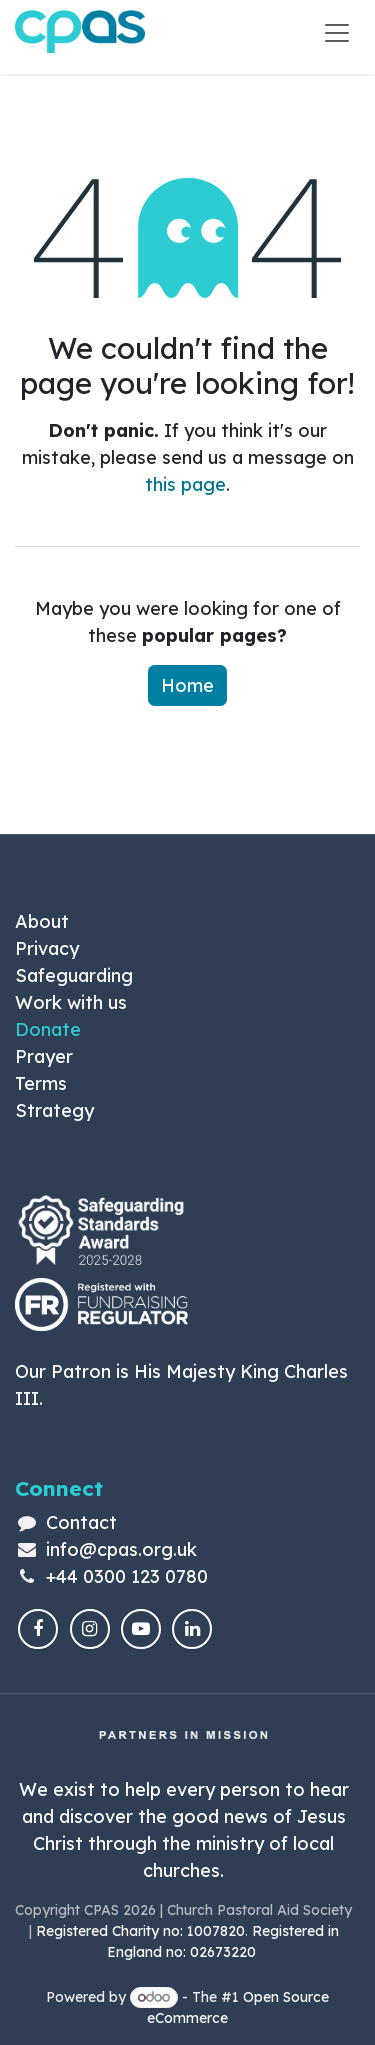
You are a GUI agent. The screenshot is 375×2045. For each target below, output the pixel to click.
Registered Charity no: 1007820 (140, 1931)
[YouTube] (141, 1629)
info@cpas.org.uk (121, 1549)
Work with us (71, 1002)
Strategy (54, 1110)
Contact (81, 1522)
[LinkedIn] (192, 1629)
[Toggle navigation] (337, 32)
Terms (41, 1083)
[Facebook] (38, 1629)
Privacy (47, 948)
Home (187, 685)
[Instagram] (90, 1629)
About (42, 921)
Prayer (44, 1056)
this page (185, 484)
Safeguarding (74, 975)
